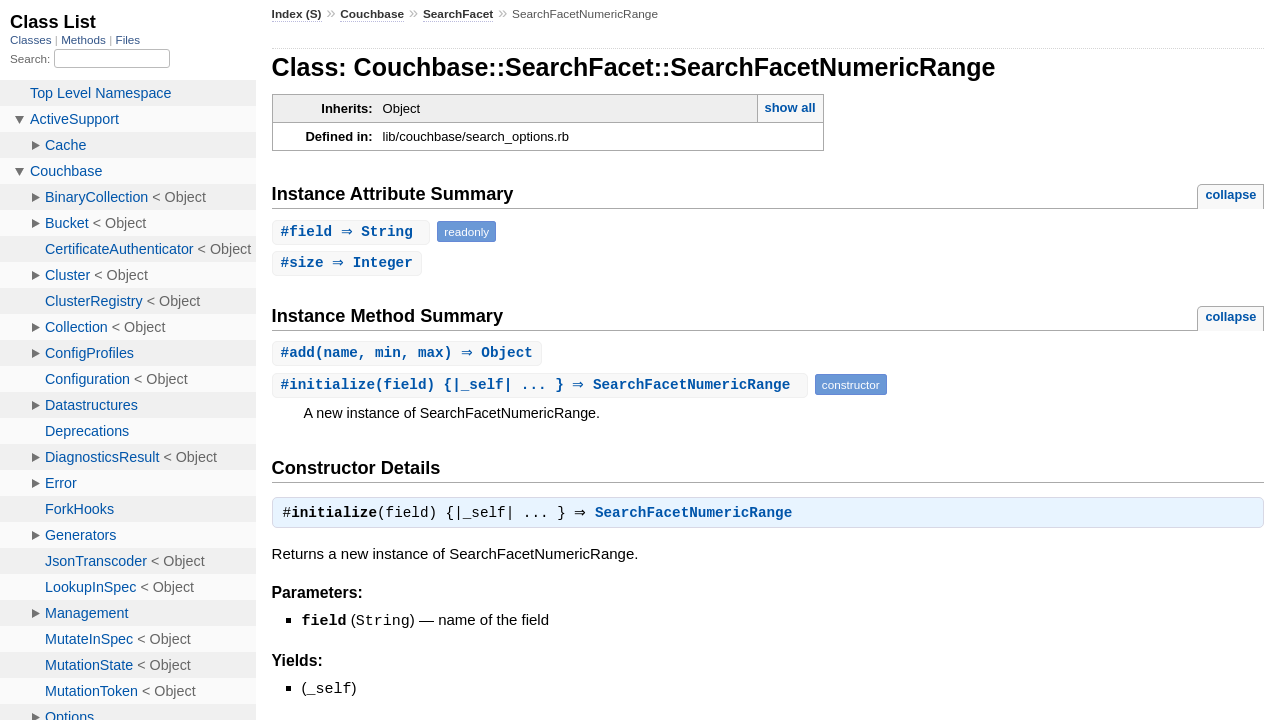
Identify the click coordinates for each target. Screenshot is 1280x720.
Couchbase (372, 14)
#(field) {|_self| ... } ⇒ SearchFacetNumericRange (542, 386)
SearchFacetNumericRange (698, 517)
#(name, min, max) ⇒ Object (409, 354)
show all (789, 107)
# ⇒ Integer (349, 263)
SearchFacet (458, 14)
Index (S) (297, 14)
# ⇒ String (354, 231)
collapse (1230, 194)
